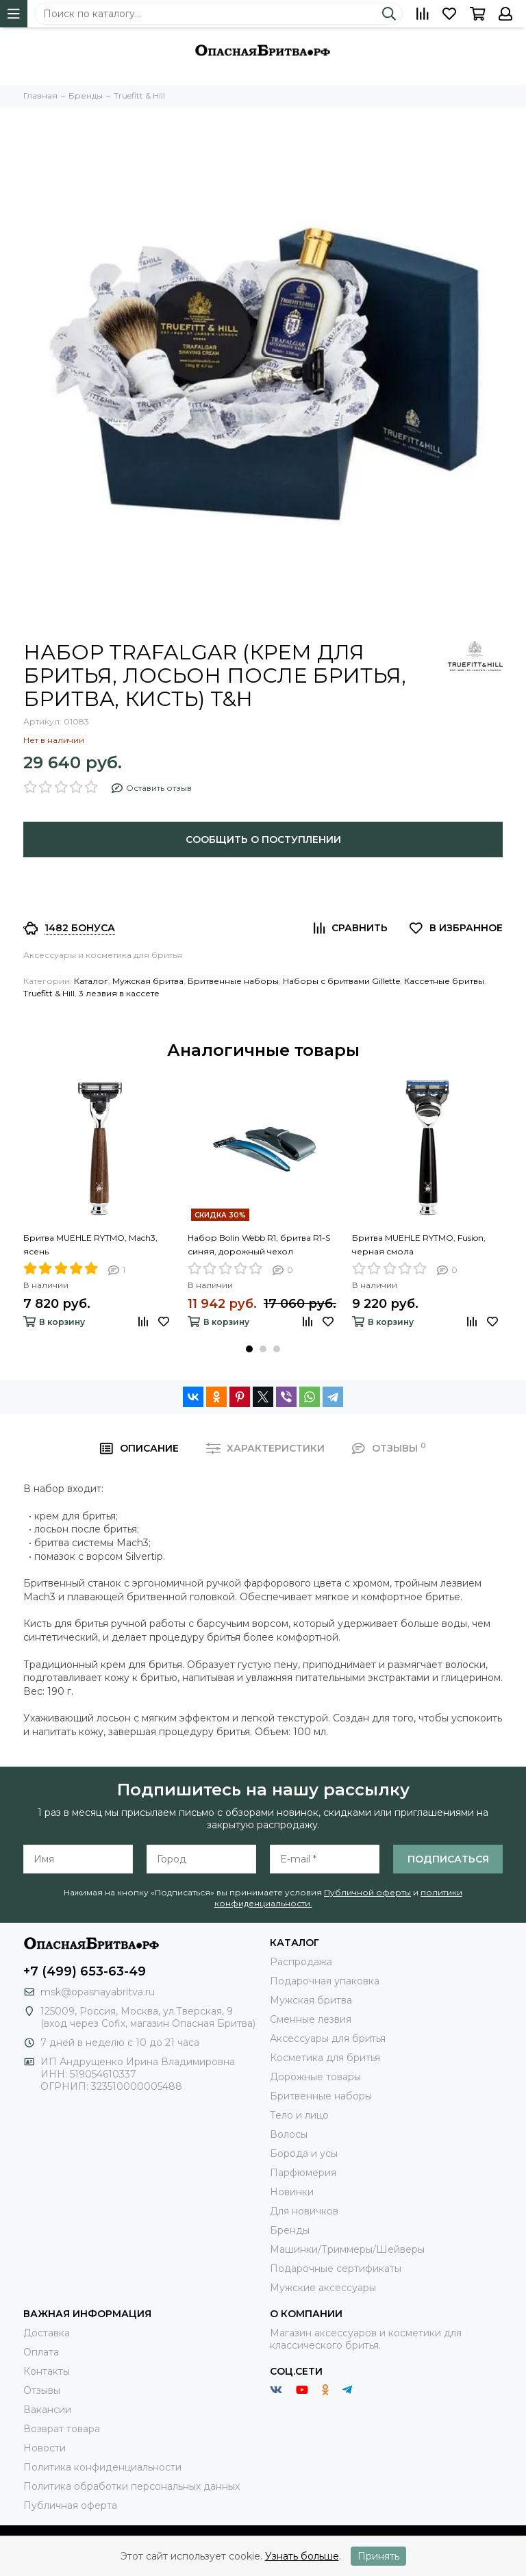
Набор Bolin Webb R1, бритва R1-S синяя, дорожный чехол (259, 1245)
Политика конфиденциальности (102, 2467)
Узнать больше (302, 2556)
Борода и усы (304, 2153)
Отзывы (41, 2390)
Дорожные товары (315, 2077)
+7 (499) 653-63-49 (84, 1971)
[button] (249, 1349)
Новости (44, 2448)
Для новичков (304, 2211)
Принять (378, 2556)
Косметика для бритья (325, 2057)
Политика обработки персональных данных (131, 2486)
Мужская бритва (148, 981)
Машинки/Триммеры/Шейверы (347, 2249)
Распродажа (301, 1962)
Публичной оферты (367, 1892)
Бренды (290, 2230)
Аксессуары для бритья (328, 2038)
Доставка (46, 2333)
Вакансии (47, 2409)
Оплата (41, 2352)
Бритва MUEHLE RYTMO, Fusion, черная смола (419, 1245)
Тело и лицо (299, 2115)
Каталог (91, 981)
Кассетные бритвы (444, 981)
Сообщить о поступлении (263, 839)
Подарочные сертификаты (335, 2268)
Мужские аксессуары (323, 2288)
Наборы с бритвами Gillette (341, 981)
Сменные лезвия (310, 2019)
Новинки (292, 2192)
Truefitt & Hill (49, 993)
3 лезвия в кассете (119, 993)
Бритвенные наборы (233, 981)
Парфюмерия (303, 2173)
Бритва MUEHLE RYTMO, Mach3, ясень (90, 1245)
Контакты (46, 2371)
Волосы (289, 2134)
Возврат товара (61, 2429)
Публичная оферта (70, 2505)
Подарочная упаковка (324, 1981)
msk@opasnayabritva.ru (97, 1992)
